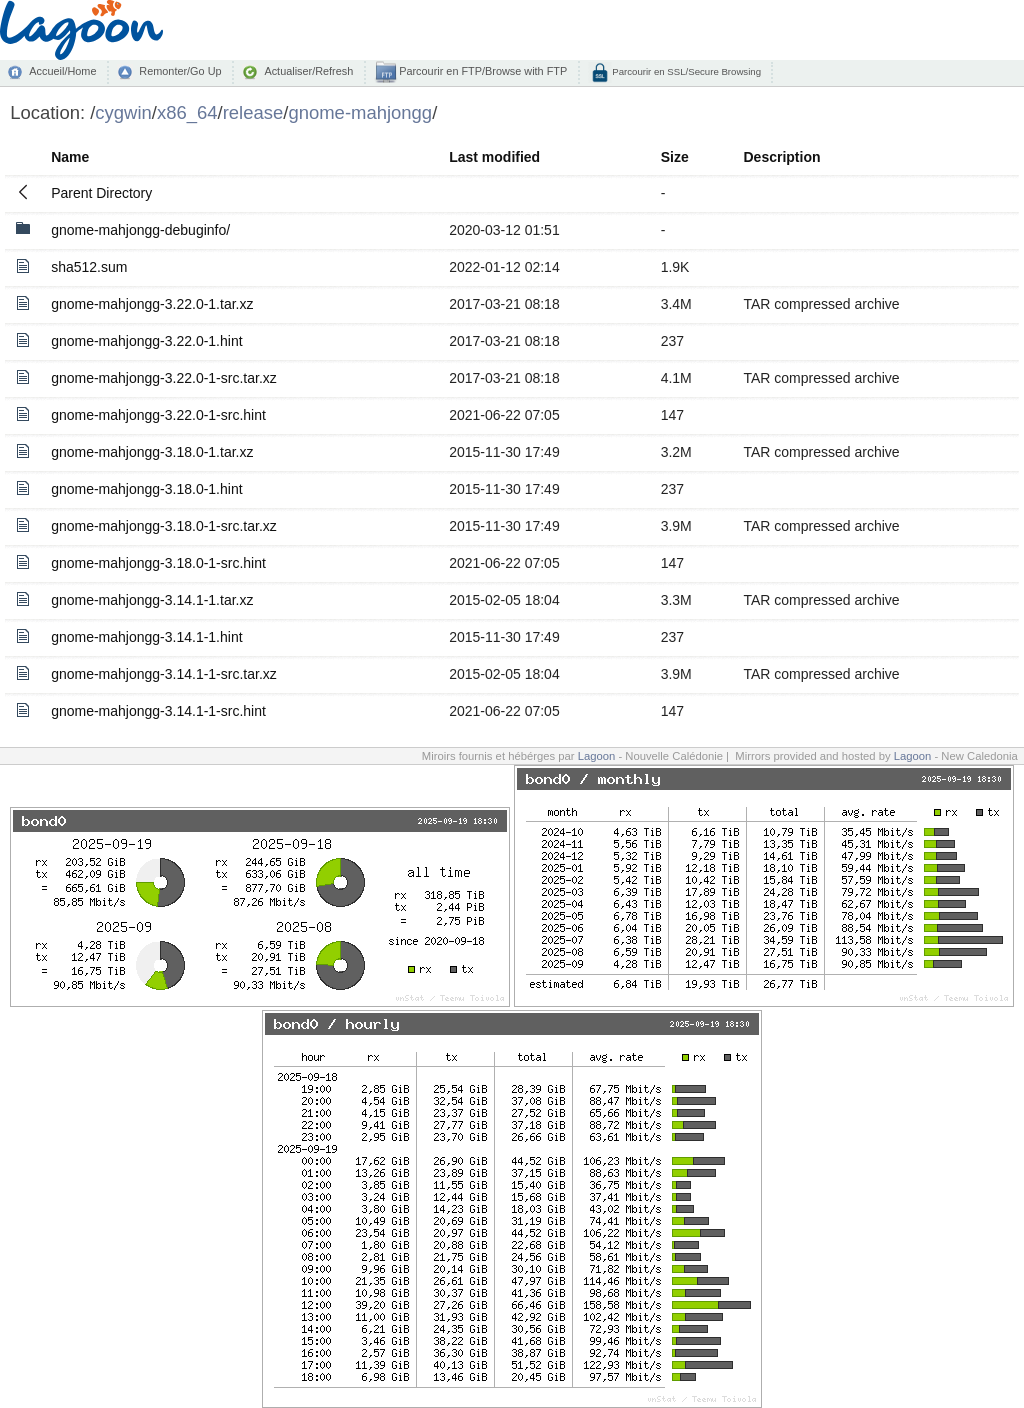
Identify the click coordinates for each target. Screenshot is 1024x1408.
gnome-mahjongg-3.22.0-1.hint (146, 341)
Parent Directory (101, 193)
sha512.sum (89, 267)
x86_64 (187, 112)
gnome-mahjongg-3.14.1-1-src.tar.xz (164, 674)
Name (70, 157)
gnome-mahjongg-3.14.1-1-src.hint (158, 711)
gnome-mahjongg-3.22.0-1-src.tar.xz (164, 378)
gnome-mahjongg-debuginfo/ (140, 230)
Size (675, 157)
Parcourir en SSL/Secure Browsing (685, 71)
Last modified (494, 157)
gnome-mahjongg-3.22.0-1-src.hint (158, 415)
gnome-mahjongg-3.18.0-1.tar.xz (152, 452)
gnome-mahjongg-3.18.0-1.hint (146, 489)
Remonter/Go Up (180, 71)
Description (781, 157)
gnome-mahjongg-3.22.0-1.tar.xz (152, 304)
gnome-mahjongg (360, 112)
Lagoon (597, 756)
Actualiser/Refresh (308, 71)
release (253, 112)
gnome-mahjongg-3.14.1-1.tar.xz (152, 600)
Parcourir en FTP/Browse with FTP (481, 71)
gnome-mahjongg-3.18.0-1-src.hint (158, 563)
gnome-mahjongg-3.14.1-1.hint (146, 637)
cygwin (123, 112)
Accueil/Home (62, 71)
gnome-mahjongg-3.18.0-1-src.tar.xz (164, 526)
